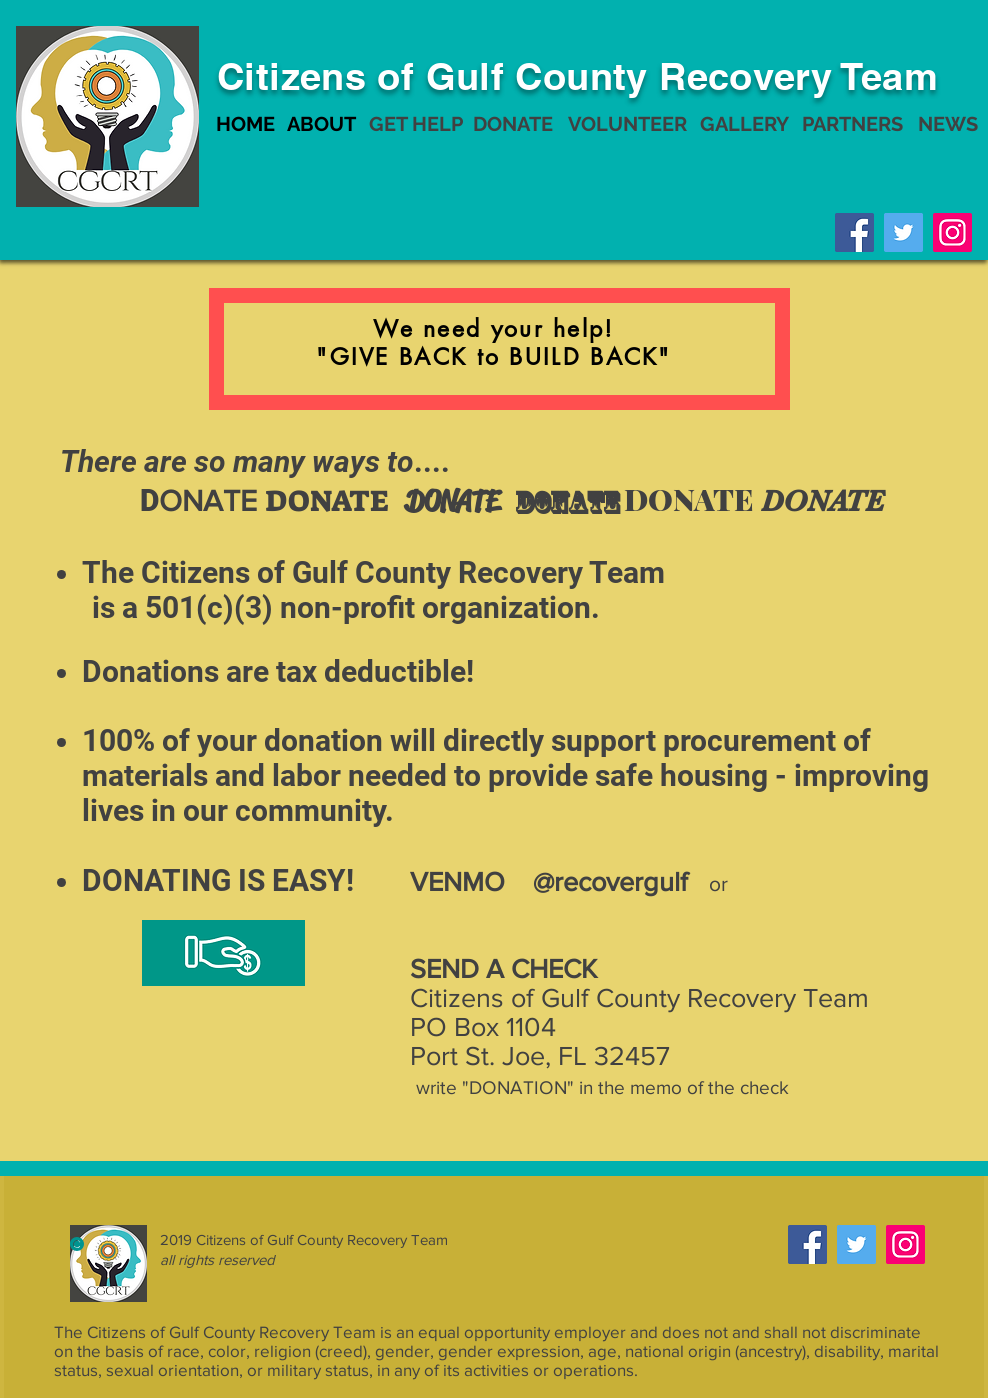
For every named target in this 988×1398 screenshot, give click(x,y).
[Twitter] (903, 232)
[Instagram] (952, 232)
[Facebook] (854, 232)
